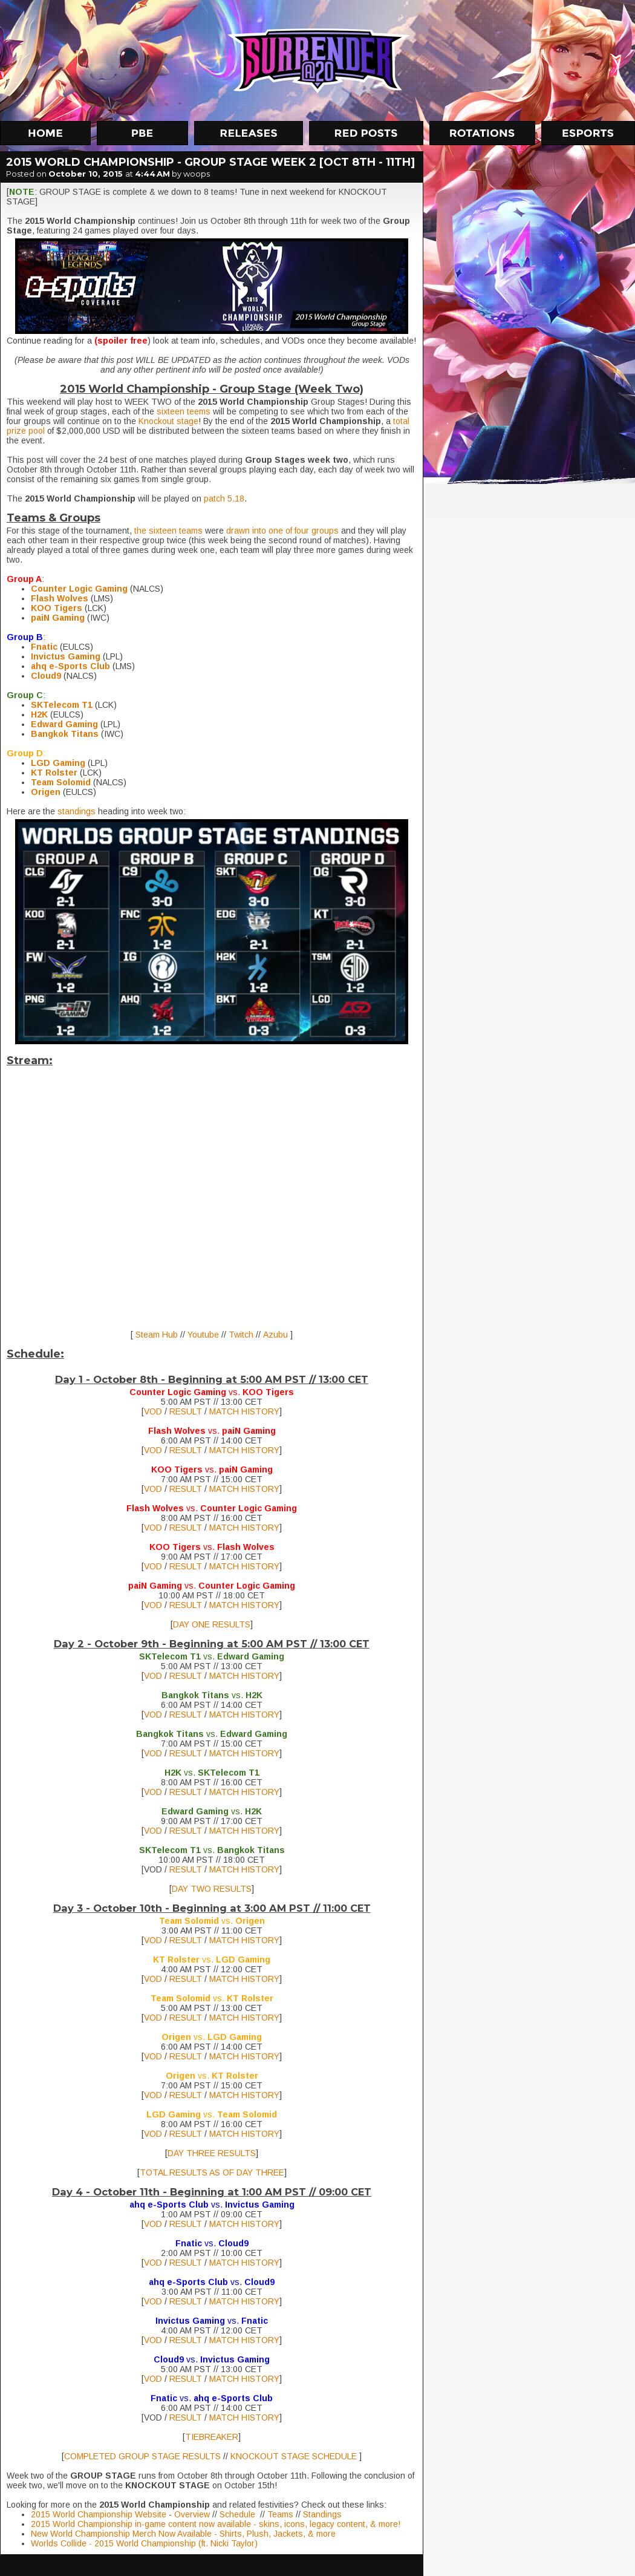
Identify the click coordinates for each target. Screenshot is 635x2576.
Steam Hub (155, 1334)
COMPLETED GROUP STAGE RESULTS (142, 2456)
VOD (153, 1411)
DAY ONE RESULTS (211, 1624)
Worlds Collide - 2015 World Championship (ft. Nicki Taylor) (144, 2543)
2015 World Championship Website (98, 2514)
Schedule (240, 2514)
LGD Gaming (58, 763)
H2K (39, 714)
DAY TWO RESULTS (212, 1889)
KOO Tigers (56, 608)
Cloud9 (46, 676)
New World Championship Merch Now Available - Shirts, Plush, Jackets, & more (183, 2533)
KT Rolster (54, 772)
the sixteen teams (168, 530)
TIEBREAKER (211, 2437)
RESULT (186, 1411)
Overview (192, 2514)
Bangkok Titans (65, 734)
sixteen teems (183, 411)
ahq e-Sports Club (70, 666)
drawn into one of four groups (282, 530)
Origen (45, 792)
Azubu (276, 1334)
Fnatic (44, 647)
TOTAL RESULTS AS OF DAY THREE (212, 2172)
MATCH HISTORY (244, 1411)
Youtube (204, 1334)
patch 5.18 (222, 498)
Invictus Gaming (65, 656)
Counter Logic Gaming (79, 588)
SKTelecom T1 (62, 705)
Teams (281, 2514)
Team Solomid (61, 782)
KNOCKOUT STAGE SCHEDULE (293, 2456)
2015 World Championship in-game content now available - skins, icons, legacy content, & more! (215, 2524)
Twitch (242, 1334)
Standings (322, 2514)
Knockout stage (168, 421)
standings (77, 811)
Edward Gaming (64, 724)
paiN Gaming (58, 618)
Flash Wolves (59, 598)
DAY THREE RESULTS (212, 2153)
